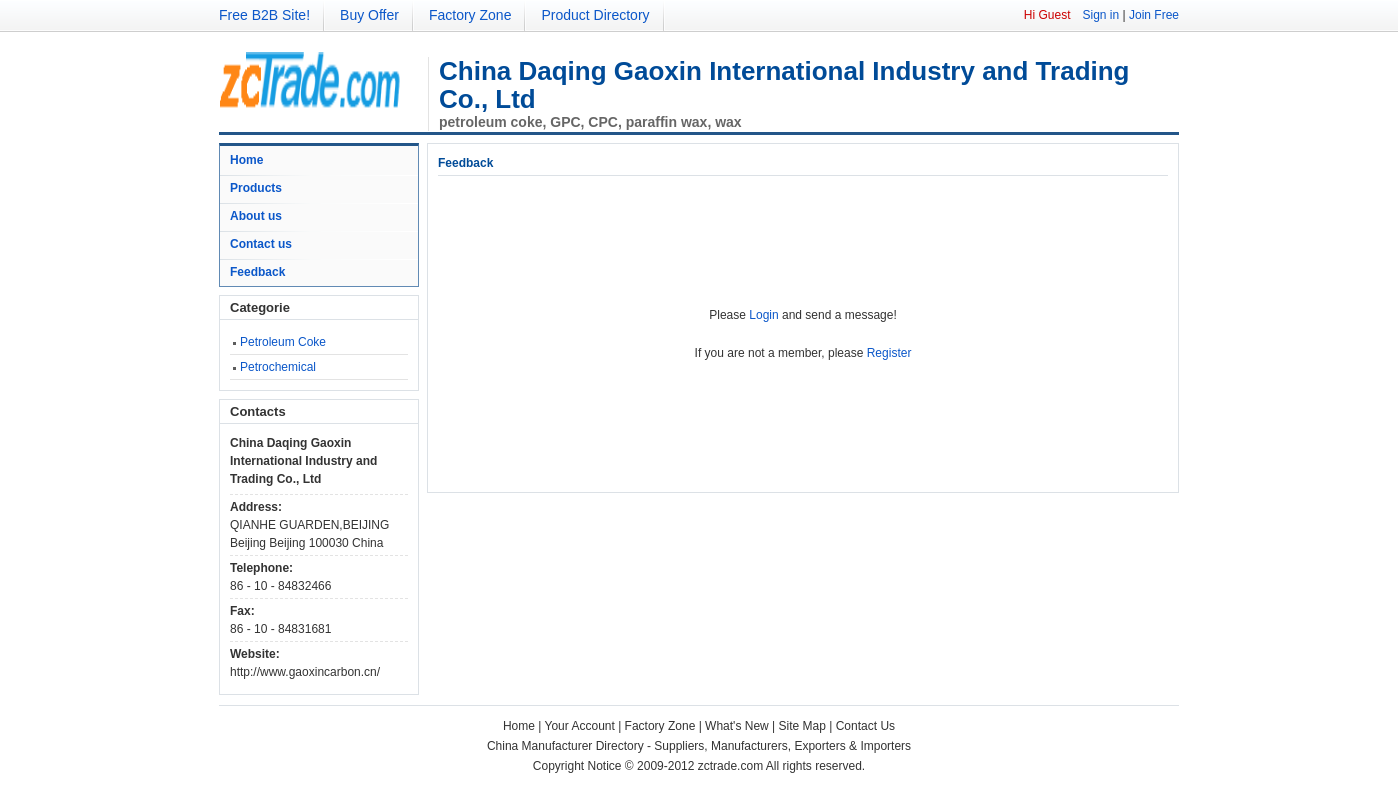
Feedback (257, 272)
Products (256, 188)
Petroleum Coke (283, 342)
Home (246, 160)
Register (889, 353)
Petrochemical (278, 367)
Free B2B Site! (264, 15)
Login (763, 315)
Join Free (1154, 15)
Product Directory (595, 15)
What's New (737, 726)
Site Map (802, 726)
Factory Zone (470, 15)
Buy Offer (369, 15)
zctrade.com (730, 766)
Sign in (1100, 15)
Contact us (261, 244)
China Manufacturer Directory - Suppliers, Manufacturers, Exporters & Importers (699, 746)
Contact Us (865, 726)
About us (256, 216)
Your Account (580, 726)
